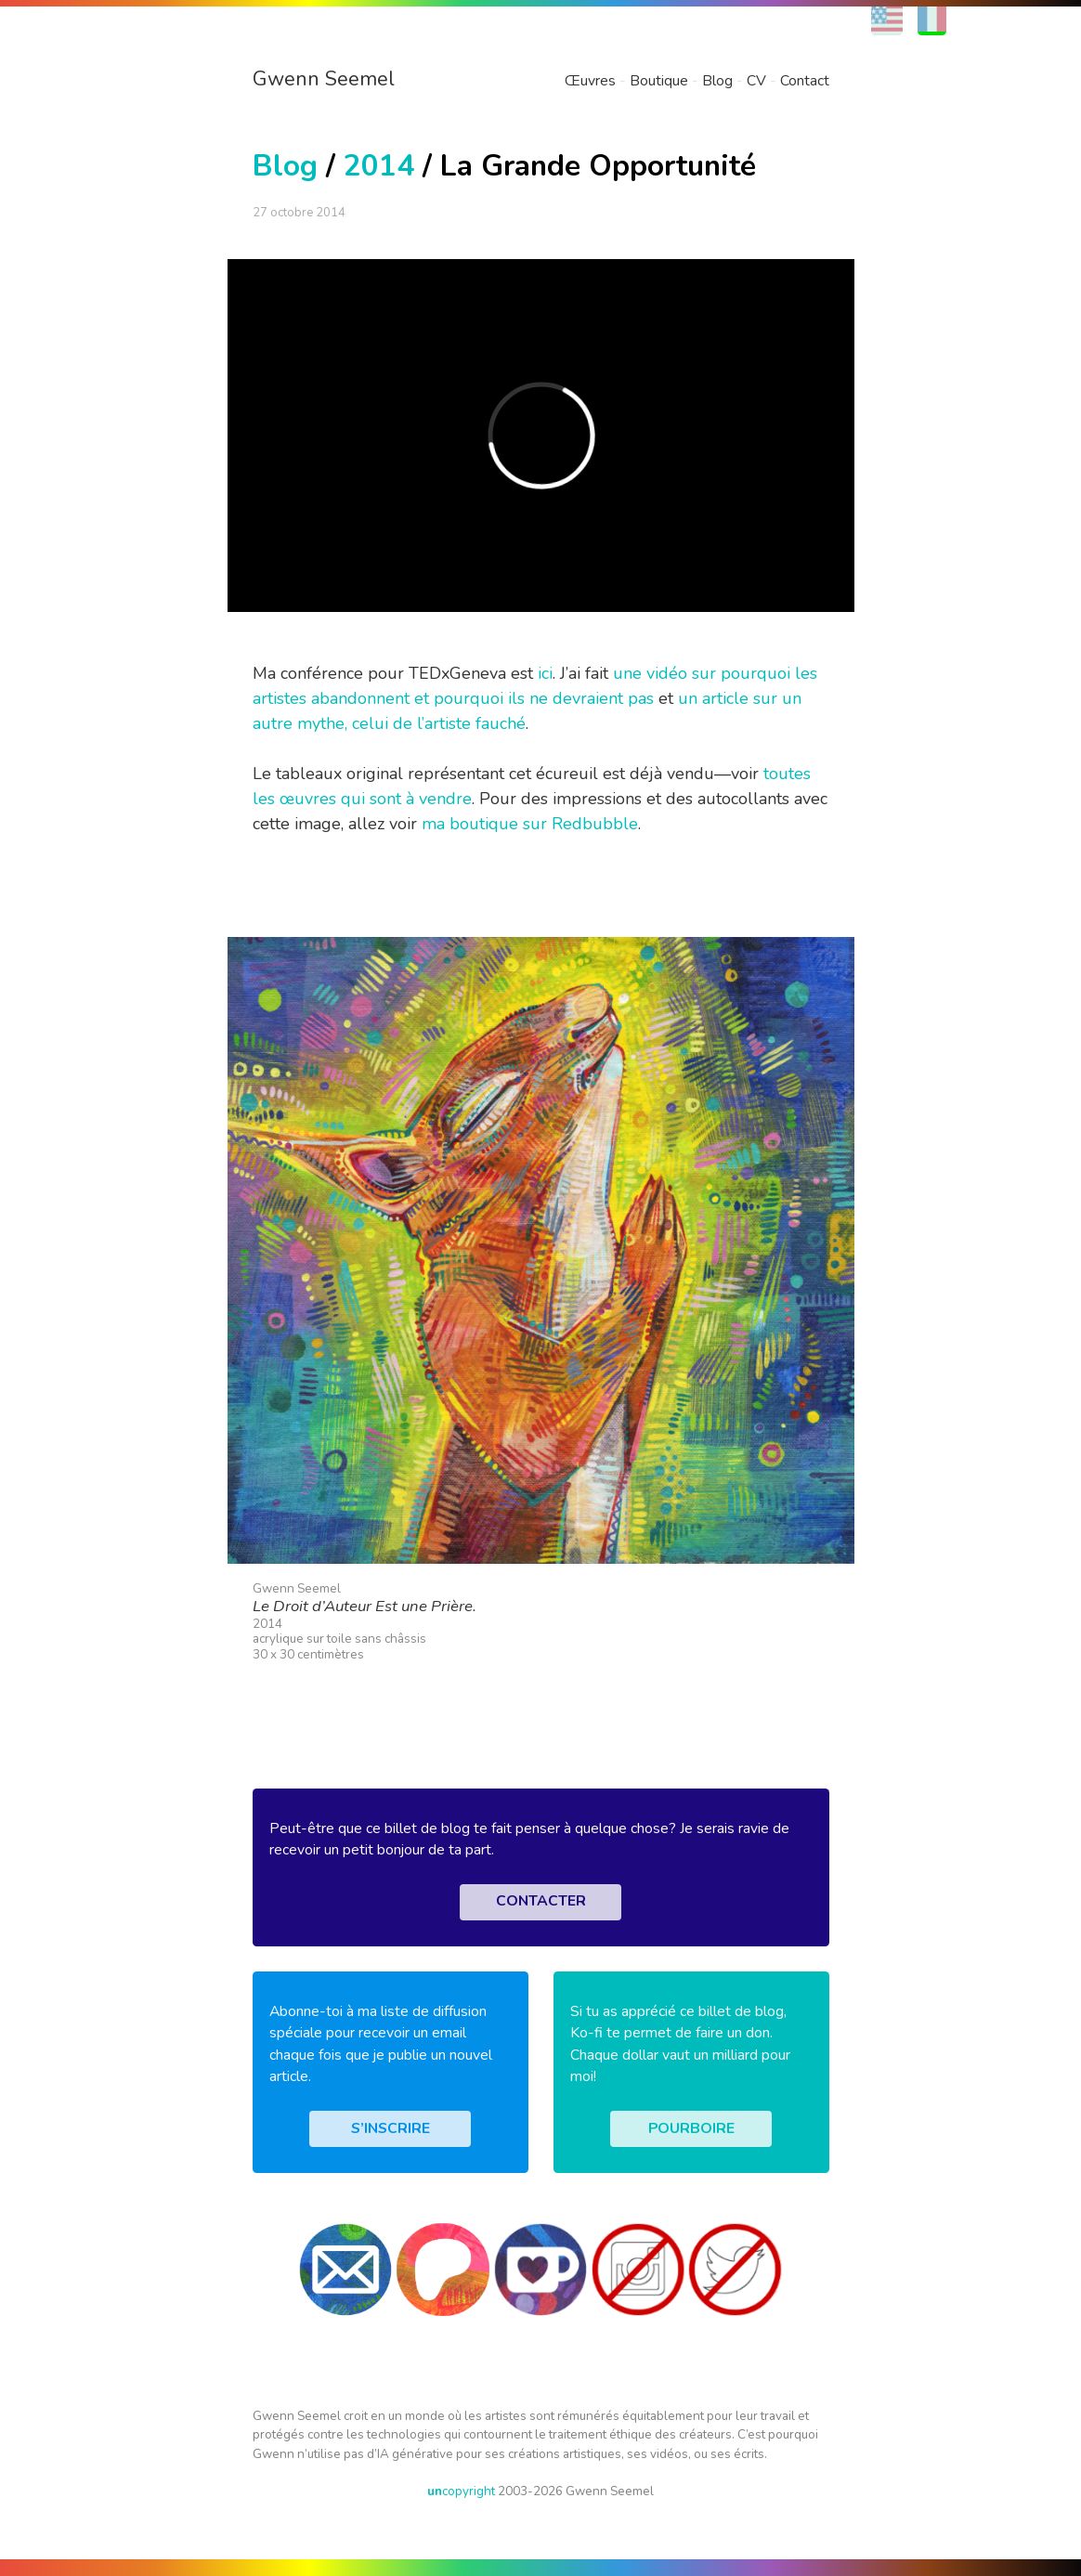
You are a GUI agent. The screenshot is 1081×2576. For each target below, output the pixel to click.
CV (756, 81)
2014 (379, 166)
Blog (717, 81)
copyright (461, 2491)
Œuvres (590, 81)
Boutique (659, 81)
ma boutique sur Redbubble (530, 824)
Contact (804, 81)
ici (545, 673)
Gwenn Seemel (324, 79)
